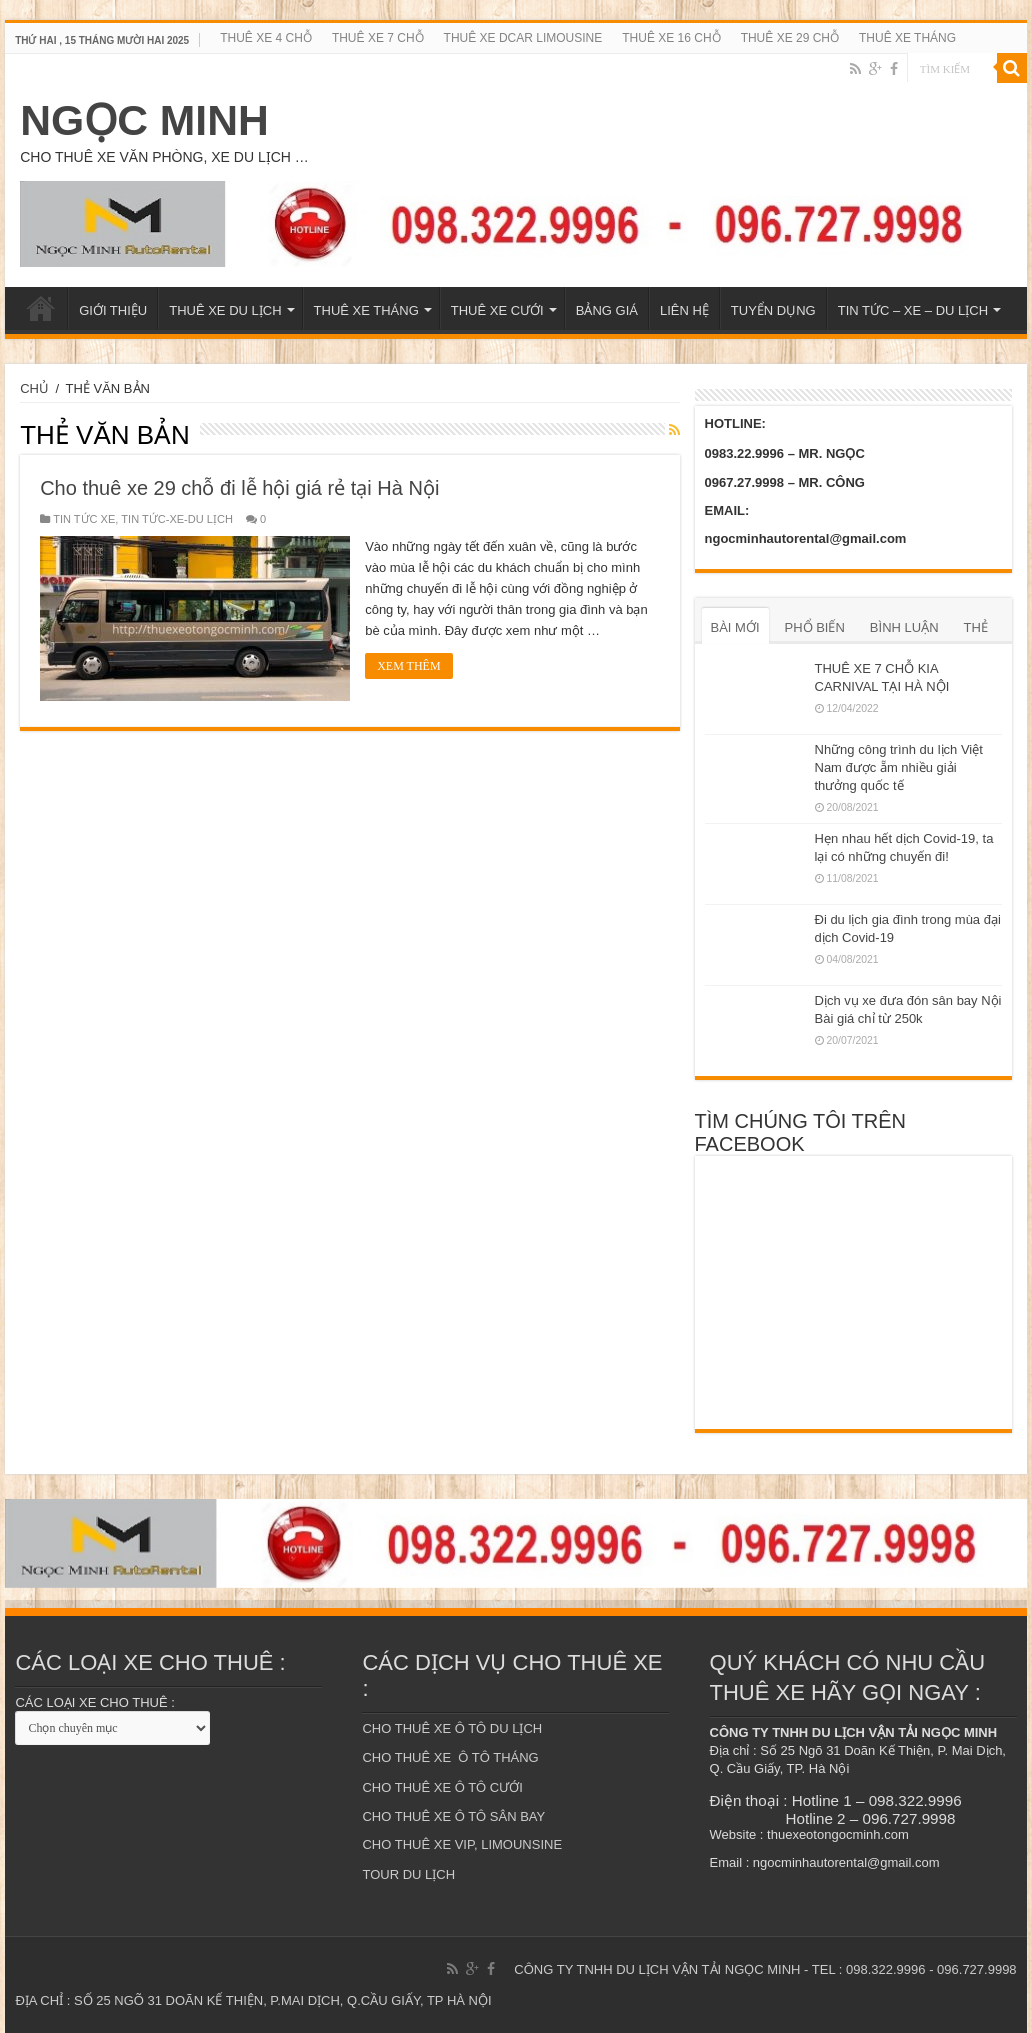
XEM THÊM (408, 666)
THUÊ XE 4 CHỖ (266, 38)
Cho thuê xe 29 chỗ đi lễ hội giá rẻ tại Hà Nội (239, 488)
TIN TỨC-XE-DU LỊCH (177, 519)
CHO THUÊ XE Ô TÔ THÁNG (450, 1757)
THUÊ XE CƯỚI (497, 310)
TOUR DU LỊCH (408, 1874)
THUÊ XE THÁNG (907, 38)
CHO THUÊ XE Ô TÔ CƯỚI (442, 1787)
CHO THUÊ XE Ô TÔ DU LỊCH (452, 1728)
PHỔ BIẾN (815, 627)
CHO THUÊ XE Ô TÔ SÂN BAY (453, 1816)
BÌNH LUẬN (904, 627)
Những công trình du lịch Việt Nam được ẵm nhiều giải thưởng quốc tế (899, 767)
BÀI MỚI (735, 627)
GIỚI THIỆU (113, 310)
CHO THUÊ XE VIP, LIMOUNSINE (462, 1844)
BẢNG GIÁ (607, 310)
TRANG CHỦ (41, 308)
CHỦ (34, 388)
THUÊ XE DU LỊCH (225, 310)
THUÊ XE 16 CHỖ (671, 38)
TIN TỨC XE (84, 519)
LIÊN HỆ (684, 310)
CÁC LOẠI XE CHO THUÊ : (94, 1702)
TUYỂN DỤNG (773, 310)
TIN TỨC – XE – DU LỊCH (913, 310)
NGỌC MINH (144, 120)
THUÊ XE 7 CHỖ (378, 38)
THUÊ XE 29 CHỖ (790, 38)
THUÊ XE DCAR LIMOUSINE (523, 38)
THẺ (976, 627)
